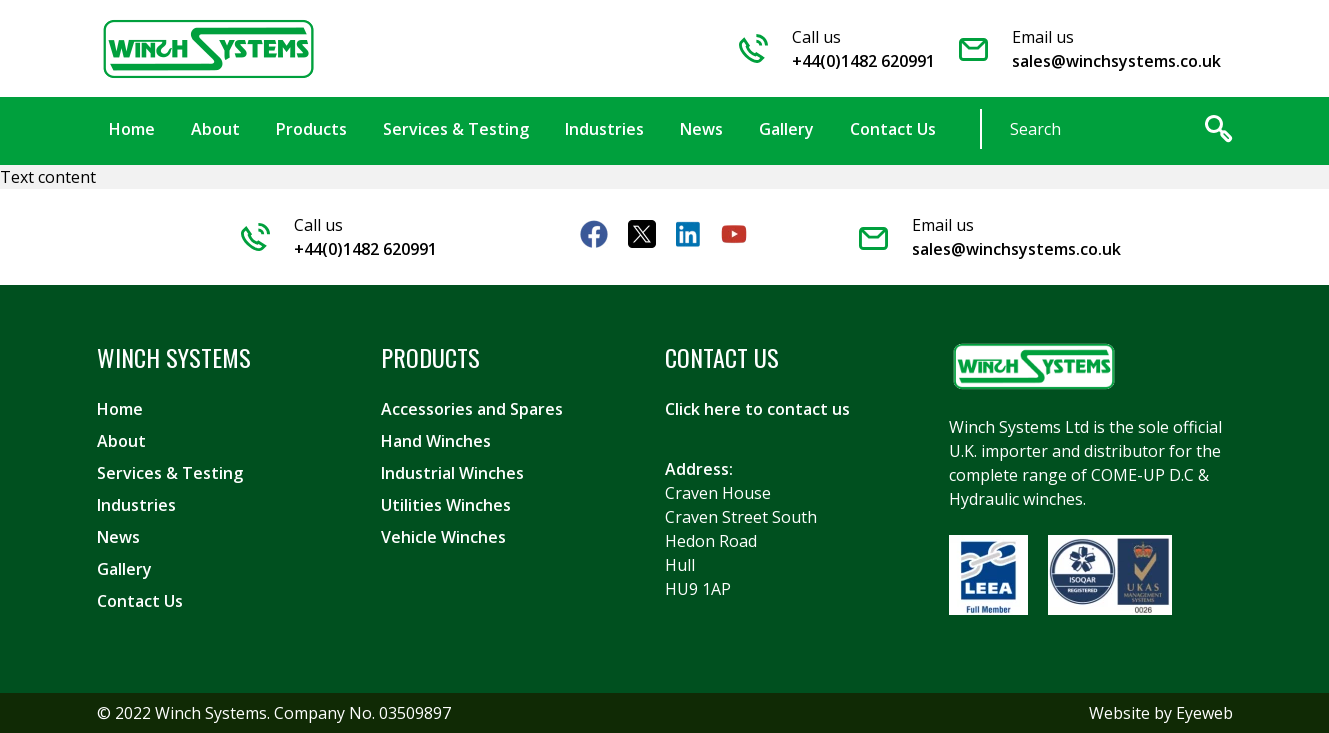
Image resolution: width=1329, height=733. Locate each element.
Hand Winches (436, 441)
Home (120, 409)
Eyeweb (1204, 713)
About (121, 441)
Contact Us (140, 601)
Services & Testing (170, 473)
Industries (136, 505)
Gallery (124, 569)
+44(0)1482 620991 (863, 61)
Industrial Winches (452, 473)
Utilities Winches (446, 505)
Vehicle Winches (443, 537)
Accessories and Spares (472, 409)
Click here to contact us (757, 409)
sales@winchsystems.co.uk (1116, 61)
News (118, 537)
